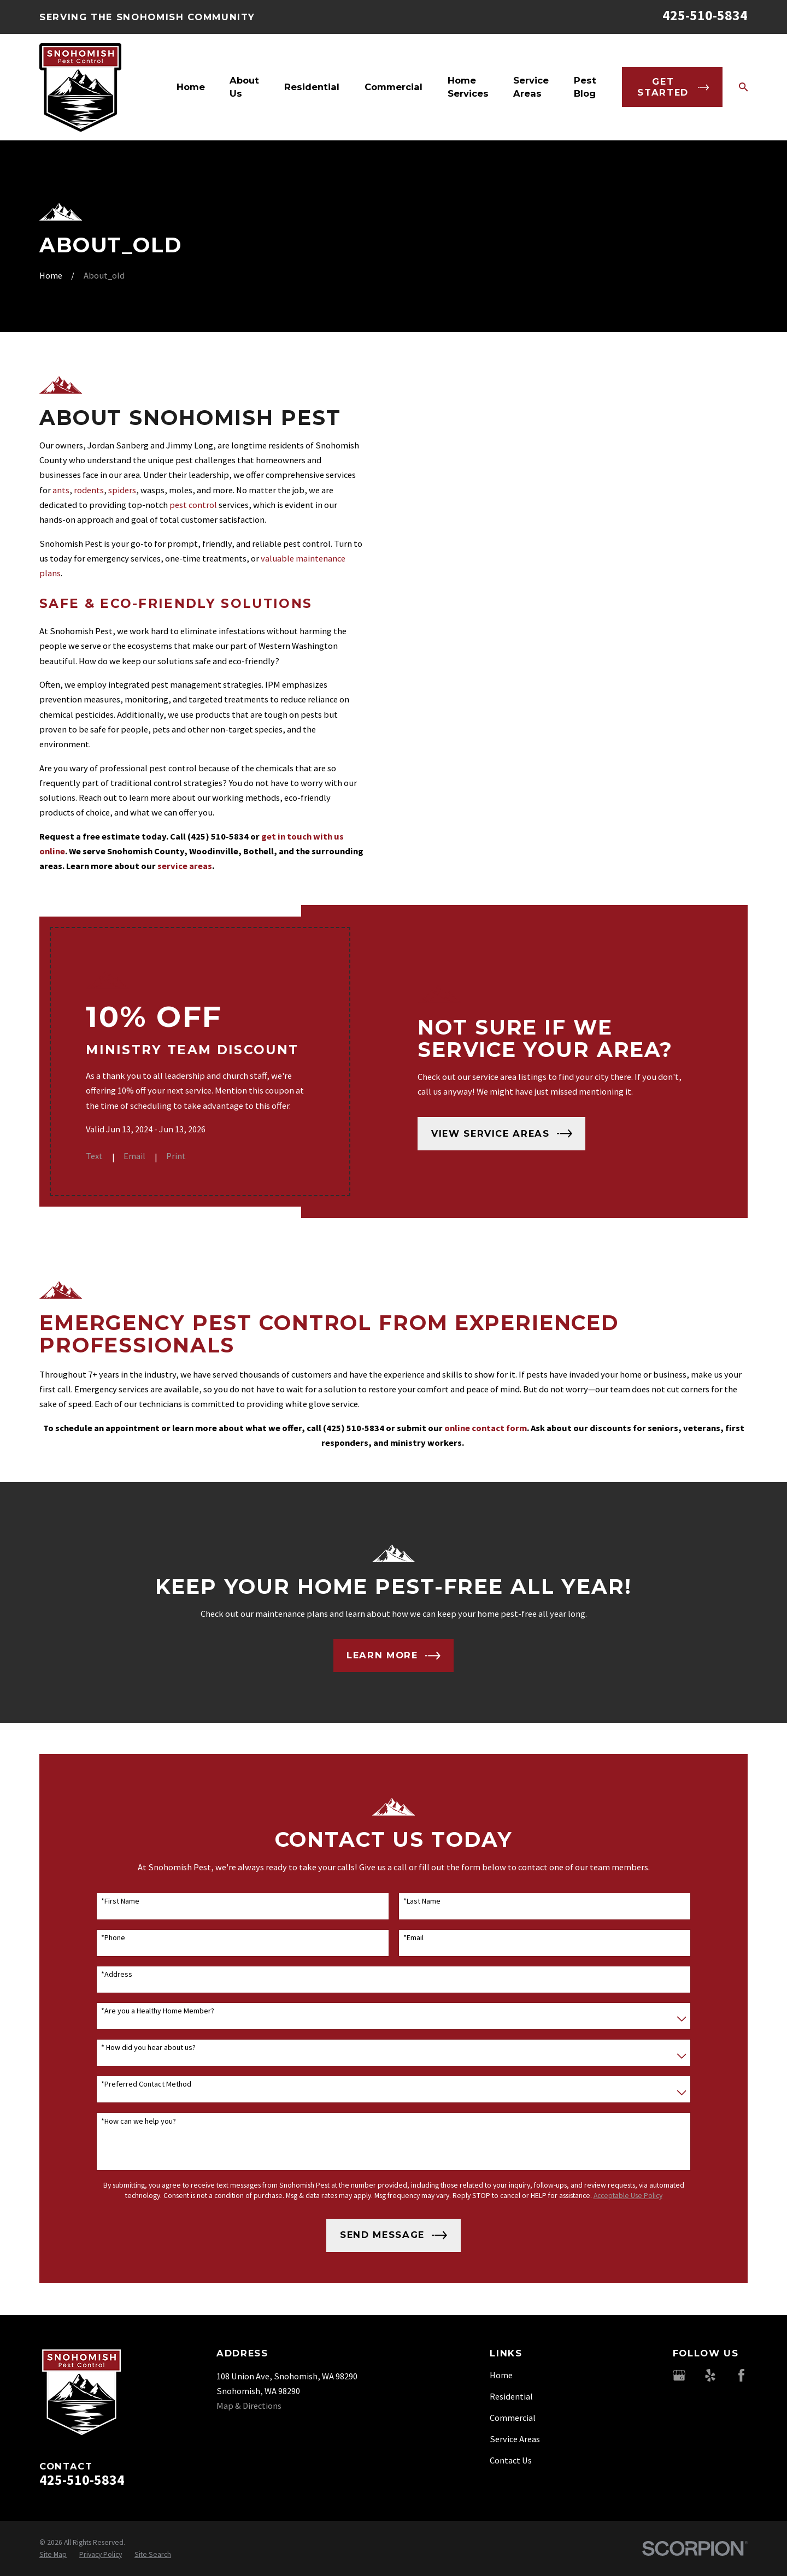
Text (108, 1155)
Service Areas (515, 2438)
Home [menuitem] (191, 86)
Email (149, 1155)
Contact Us (511, 2460)
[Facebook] (741, 2375)
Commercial (513, 2417)
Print (190, 1155)
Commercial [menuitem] (393, 86)
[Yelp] (710, 2375)
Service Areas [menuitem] (531, 86)
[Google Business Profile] (679, 2375)
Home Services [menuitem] (468, 86)
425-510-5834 (705, 15)
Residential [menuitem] (311, 86)
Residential (511, 2396)
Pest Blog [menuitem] (585, 86)
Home (501, 2375)
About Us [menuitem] (244, 86)
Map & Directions (248, 2405)
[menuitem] (53, 2554)
